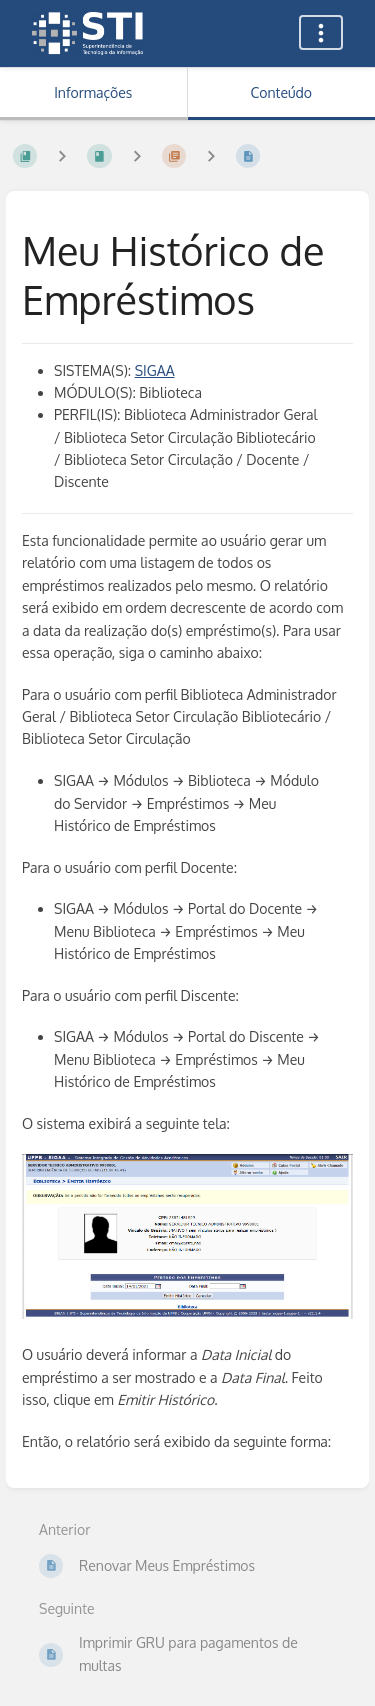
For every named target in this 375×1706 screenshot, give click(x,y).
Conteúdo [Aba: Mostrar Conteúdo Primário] (281, 92)
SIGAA (155, 370)
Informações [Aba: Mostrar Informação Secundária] (93, 92)
